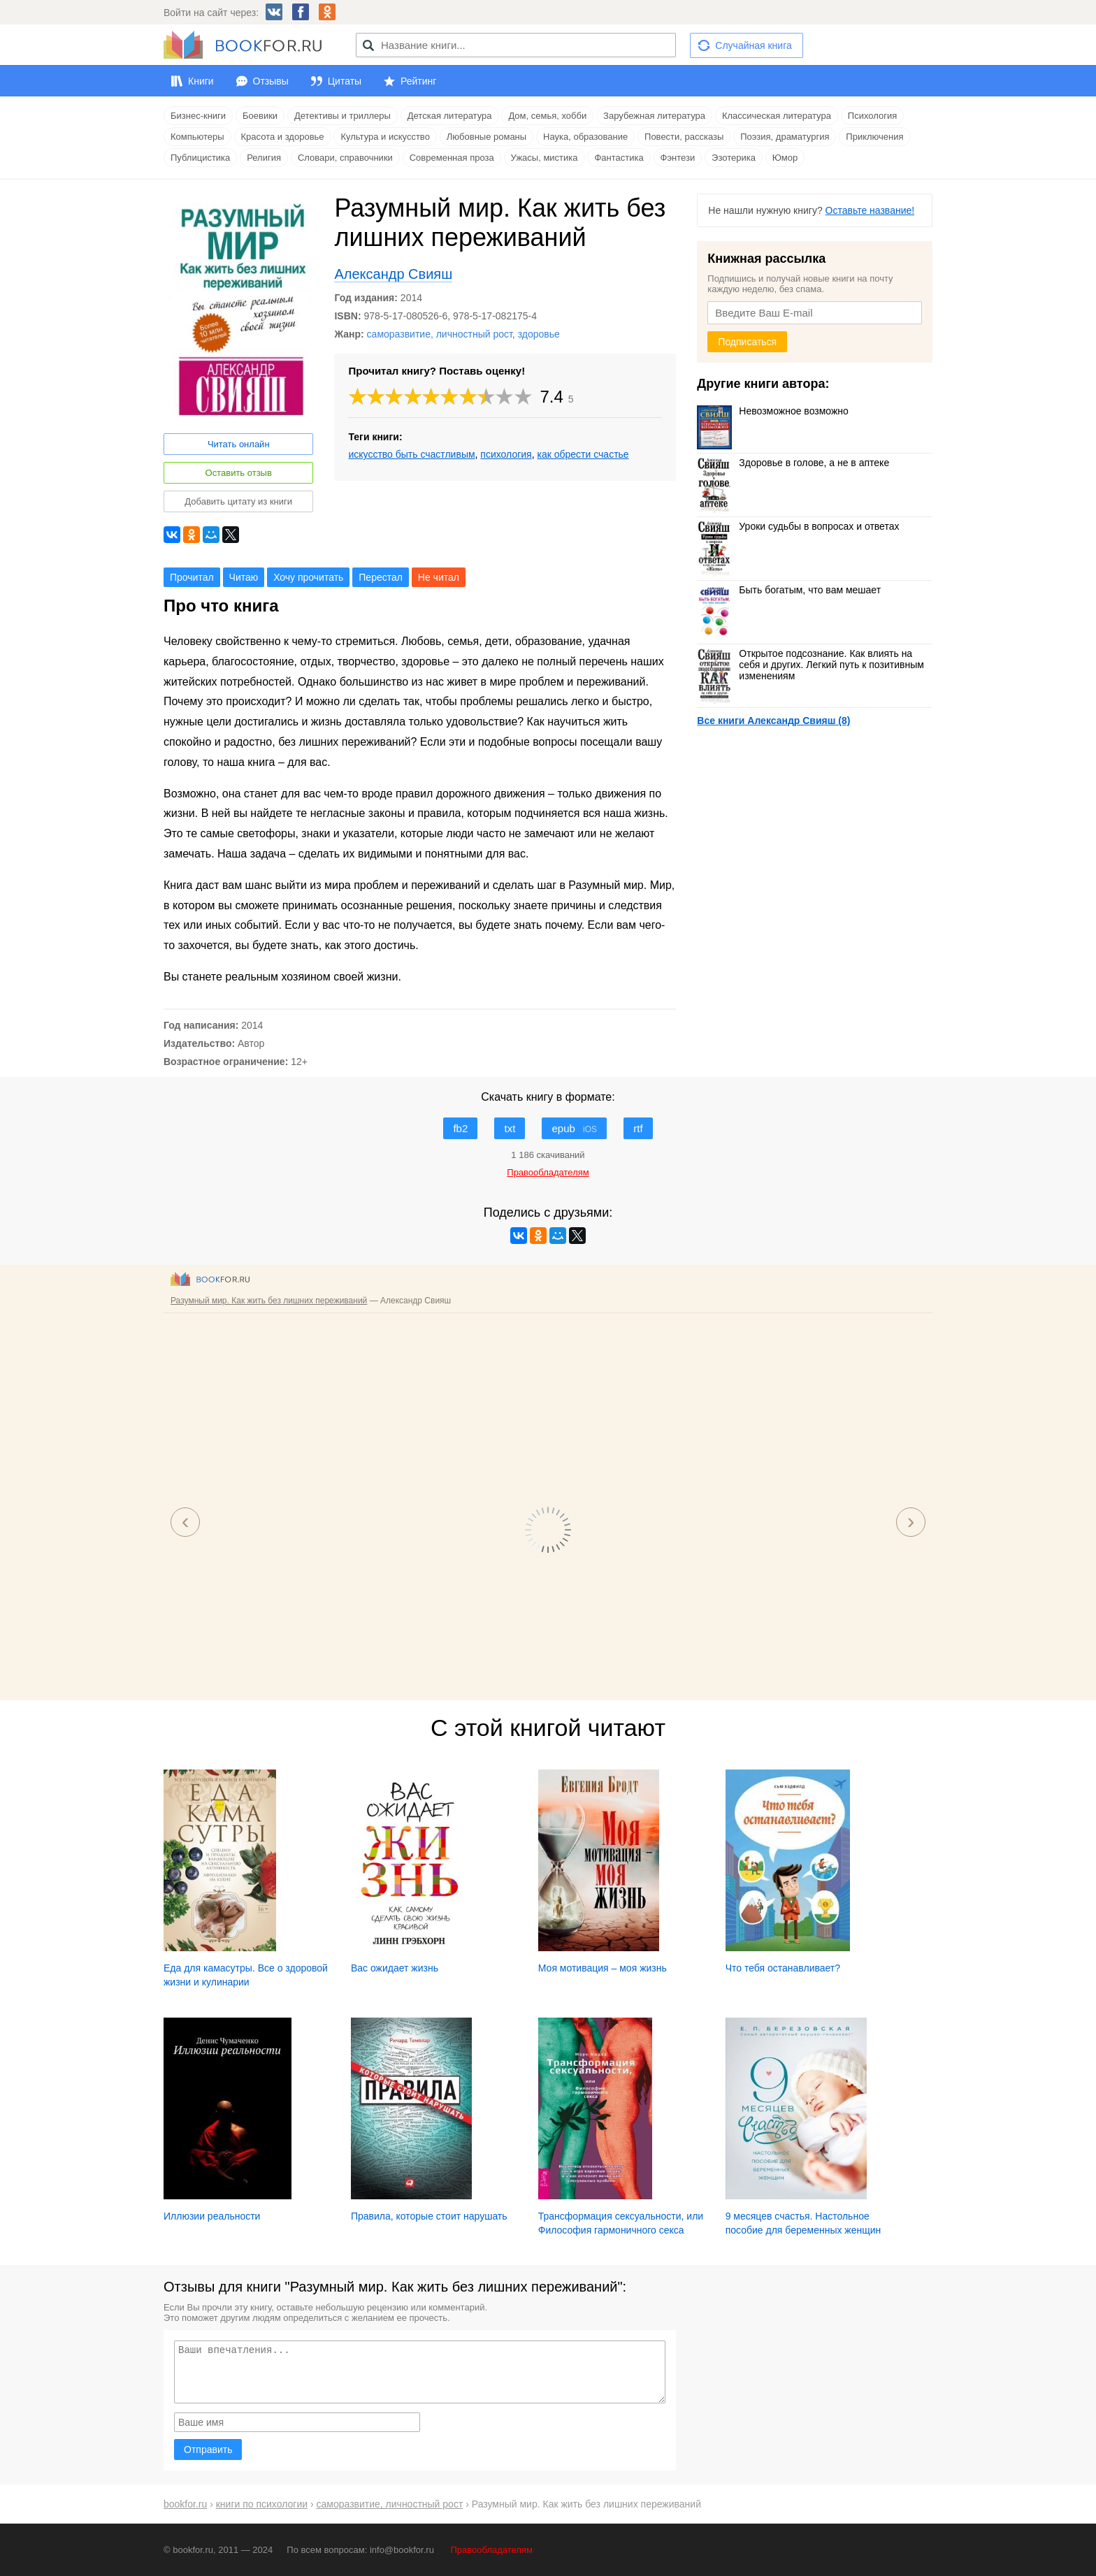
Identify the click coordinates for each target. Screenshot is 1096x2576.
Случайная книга (753, 45)
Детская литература (450, 115)
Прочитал (192, 577)
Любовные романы (486, 136)
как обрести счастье (582, 454)
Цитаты (344, 81)
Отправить (208, 2449)
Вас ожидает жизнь (394, 1968)
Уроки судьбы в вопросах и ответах (798, 526)
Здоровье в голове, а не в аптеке (793, 462)
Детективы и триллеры (342, 115)
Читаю (244, 577)
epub (574, 1128)
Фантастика (618, 157)
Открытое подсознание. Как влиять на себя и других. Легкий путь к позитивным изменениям (810, 664)
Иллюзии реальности (212, 2216)
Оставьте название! (870, 210)
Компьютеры (197, 136)
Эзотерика (734, 157)
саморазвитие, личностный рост (439, 334)
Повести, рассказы (683, 136)
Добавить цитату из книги (238, 501)
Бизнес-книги (198, 115)
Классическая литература (776, 115)
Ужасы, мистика (544, 157)
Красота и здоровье (282, 136)
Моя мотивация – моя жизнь (602, 1968)
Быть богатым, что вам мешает (789, 589)
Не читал (438, 577)
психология (505, 454)
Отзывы (271, 81)
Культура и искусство (384, 136)
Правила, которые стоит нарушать (429, 2216)
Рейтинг (418, 81)
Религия (264, 157)
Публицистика (200, 157)
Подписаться (747, 341)
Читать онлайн (239, 444)
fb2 (460, 1128)
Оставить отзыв (239, 473)
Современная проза (452, 157)
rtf (637, 1128)
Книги (201, 81)
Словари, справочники (345, 157)
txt (509, 1128)
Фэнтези (678, 157)
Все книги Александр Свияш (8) (773, 720)
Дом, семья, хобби (547, 115)
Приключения (874, 136)
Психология (872, 115)
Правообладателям (492, 2550)
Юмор (785, 157)
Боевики (260, 115)
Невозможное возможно (773, 411)
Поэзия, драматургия (784, 136)
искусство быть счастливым (411, 454)
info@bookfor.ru (402, 2550)
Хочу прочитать (308, 577)
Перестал (381, 577)
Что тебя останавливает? (783, 1968)
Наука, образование (585, 136)
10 (523, 396)
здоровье (539, 334)
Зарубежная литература (654, 115)
